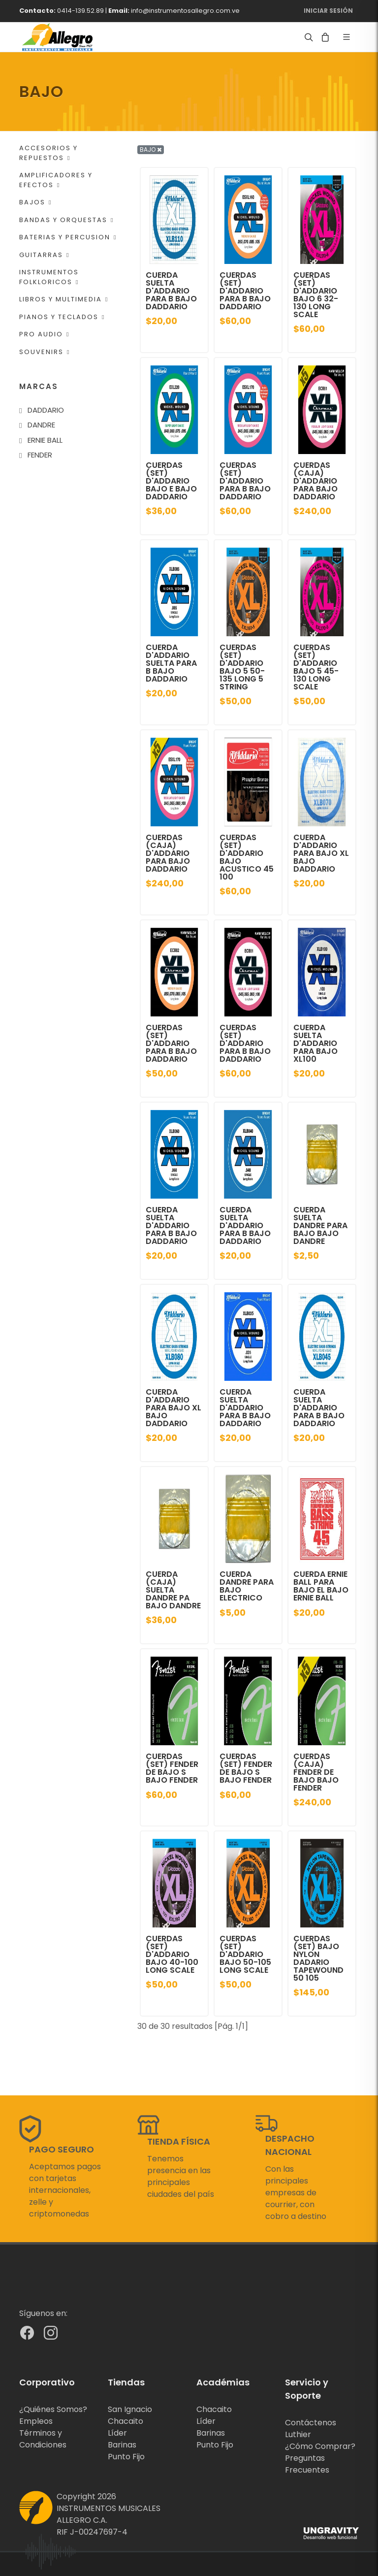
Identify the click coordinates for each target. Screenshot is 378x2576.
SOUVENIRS (44, 352)
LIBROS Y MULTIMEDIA (63, 299)
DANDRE (41, 425)
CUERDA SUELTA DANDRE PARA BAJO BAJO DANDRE (320, 1225)
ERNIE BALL (45, 440)
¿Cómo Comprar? (320, 2446)
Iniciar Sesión (328, 10)
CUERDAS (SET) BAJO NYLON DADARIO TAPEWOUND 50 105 (318, 1958)
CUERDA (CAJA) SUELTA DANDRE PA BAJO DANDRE (173, 1589)
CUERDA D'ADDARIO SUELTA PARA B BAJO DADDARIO (171, 663)
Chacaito (125, 2421)
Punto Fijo (126, 2456)
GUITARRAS (44, 255)
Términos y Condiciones (42, 2438)
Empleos (36, 2421)
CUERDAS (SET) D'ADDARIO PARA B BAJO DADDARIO (245, 290)
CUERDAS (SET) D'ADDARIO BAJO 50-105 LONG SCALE (245, 1954)
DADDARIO (46, 410)
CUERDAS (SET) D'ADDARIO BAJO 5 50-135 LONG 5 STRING (242, 667)
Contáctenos (310, 2422)
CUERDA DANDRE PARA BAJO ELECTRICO (247, 1585)
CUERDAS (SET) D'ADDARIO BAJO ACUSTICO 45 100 (247, 857)
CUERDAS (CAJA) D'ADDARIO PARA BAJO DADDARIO (315, 480)
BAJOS (35, 202)
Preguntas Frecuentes (307, 2464)
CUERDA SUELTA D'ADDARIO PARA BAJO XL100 (315, 1043)
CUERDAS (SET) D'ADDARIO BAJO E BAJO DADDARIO (171, 480)
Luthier (298, 2434)
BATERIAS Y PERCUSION (68, 237)
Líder (117, 2433)
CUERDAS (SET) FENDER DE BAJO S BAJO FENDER (172, 1768)
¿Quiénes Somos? (53, 2409)
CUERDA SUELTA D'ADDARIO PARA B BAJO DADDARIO (171, 290)
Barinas (122, 2444)
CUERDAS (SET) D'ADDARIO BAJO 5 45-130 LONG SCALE (316, 667)
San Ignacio (130, 2409)
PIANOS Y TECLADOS (62, 317)
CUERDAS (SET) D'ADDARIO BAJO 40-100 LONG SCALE (172, 1954)
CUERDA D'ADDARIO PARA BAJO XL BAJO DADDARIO (321, 853)
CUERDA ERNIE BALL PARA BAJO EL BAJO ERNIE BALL (320, 1585)
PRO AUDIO (44, 334)
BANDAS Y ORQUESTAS (66, 220)
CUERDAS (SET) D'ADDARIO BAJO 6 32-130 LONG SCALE (315, 294)
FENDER (40, 455)
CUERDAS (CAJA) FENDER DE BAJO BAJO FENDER (316, 1772)
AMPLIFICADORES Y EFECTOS (56, 180)
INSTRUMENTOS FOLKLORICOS (49, 277)
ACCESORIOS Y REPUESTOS (48, 153)
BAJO (150, 149)
